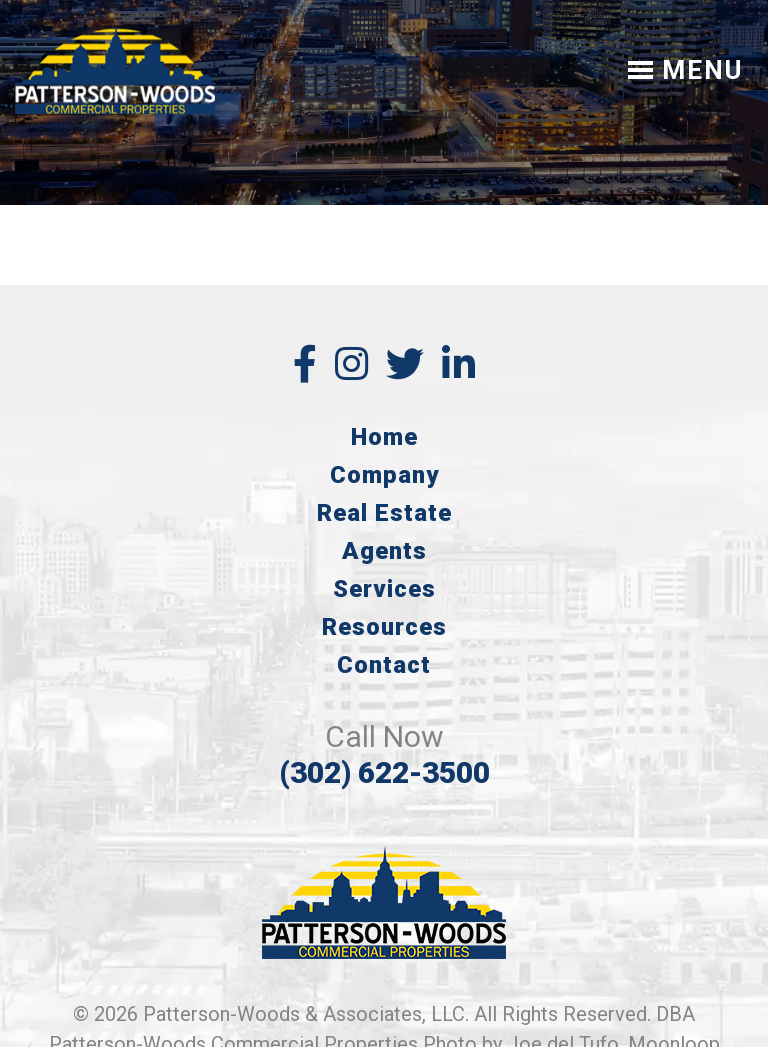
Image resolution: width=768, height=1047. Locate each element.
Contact (384, 665)
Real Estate (384, 513)
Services (384, 589)
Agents (384, 551)
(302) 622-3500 (384, 772)
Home (384, 437)
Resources (384, 627)
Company (384, 475)
